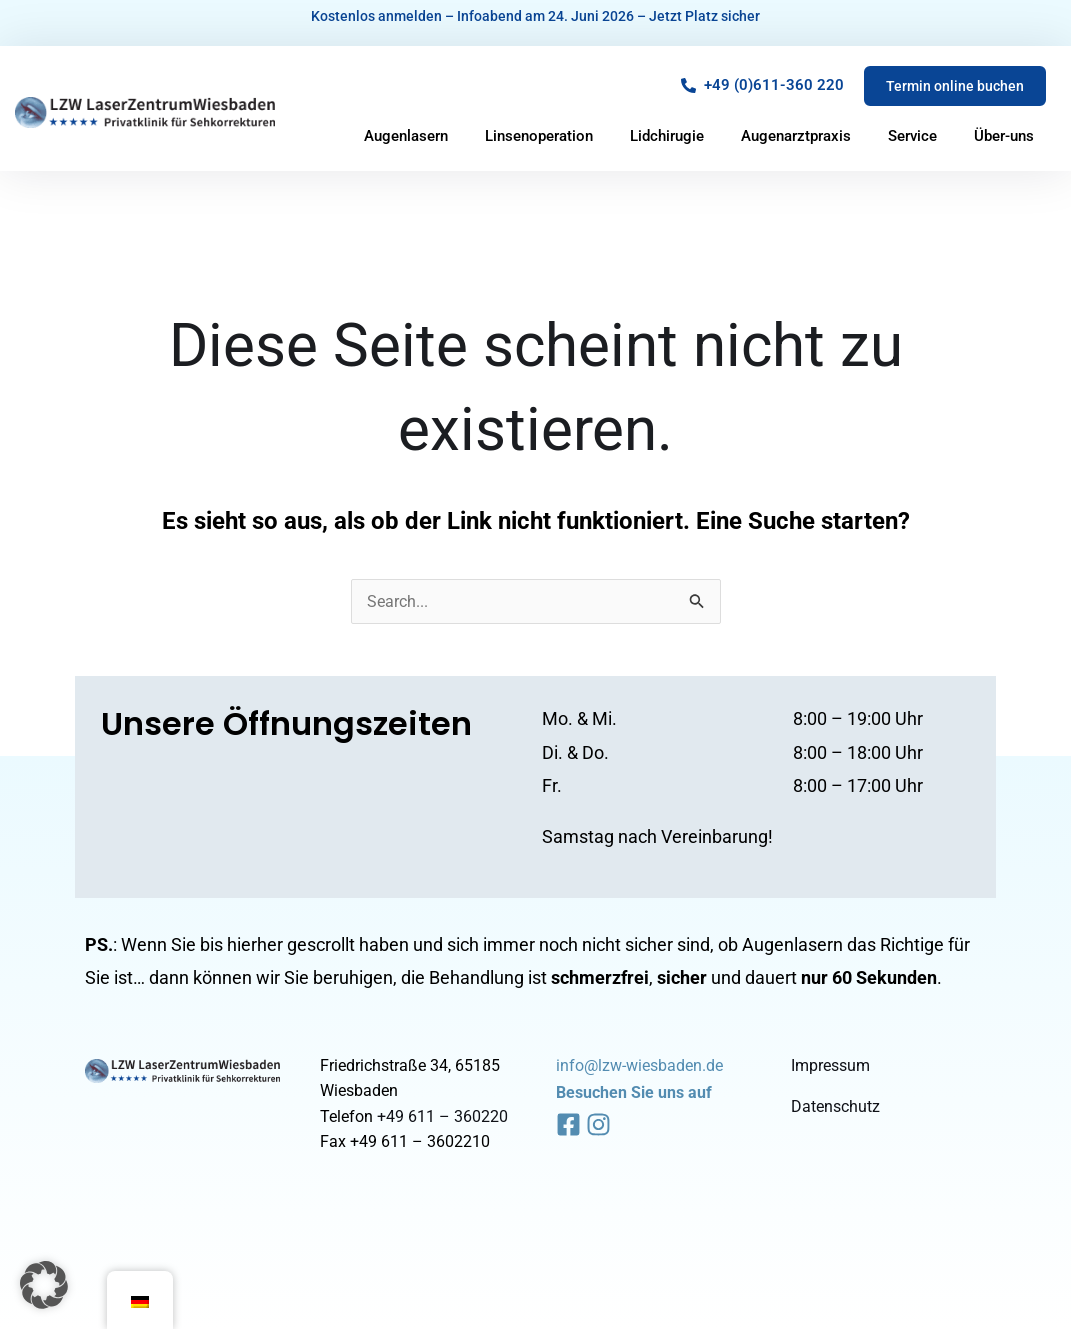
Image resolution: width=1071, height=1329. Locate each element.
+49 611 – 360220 (442, 1116)
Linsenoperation (539, 136)
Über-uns (1004, 136)
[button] (44, 1285)
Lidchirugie (667, 136)
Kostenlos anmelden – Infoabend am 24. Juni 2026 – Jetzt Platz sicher (535, 16)
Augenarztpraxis (796, 136)
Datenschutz (835, 1106)
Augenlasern (406, 136)
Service (912, 136)
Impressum (830, 1065)
